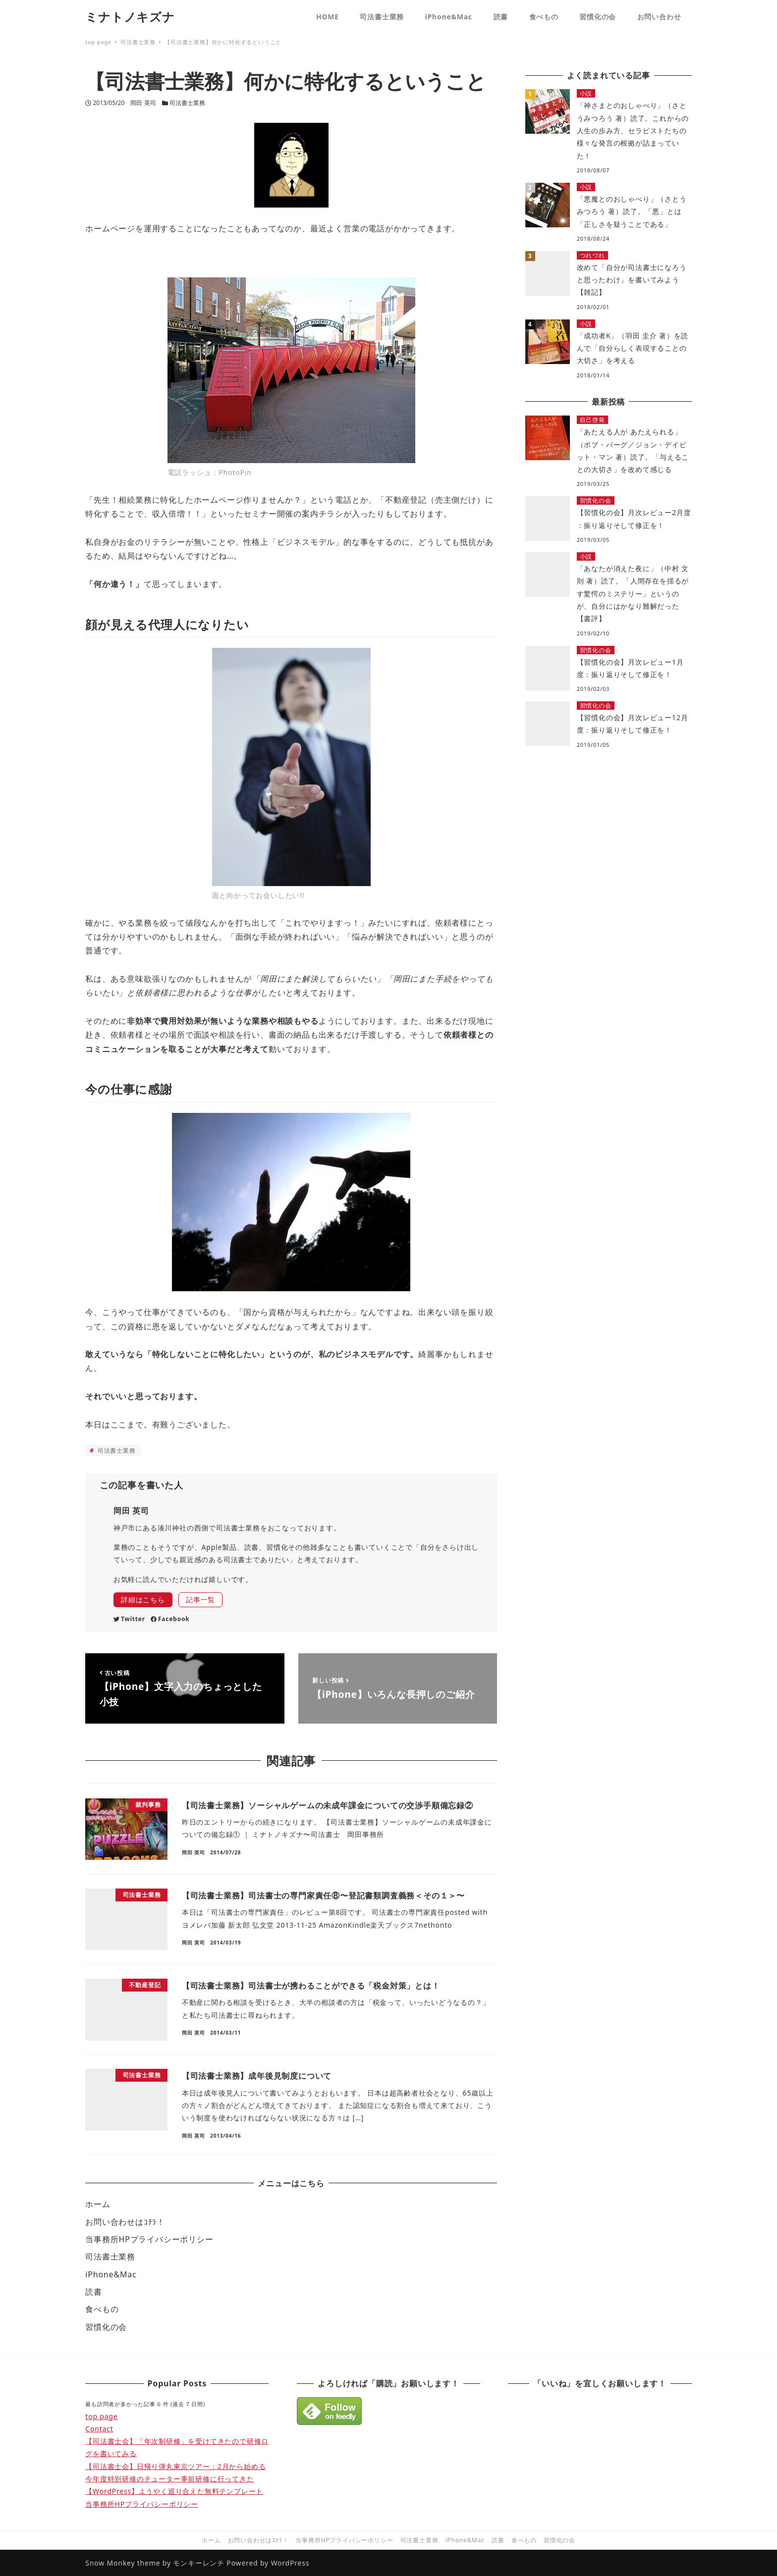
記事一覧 (200, 1599)
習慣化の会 (106, 2326)
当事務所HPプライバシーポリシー (149, 2239)
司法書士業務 (187, 103)
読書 (93, 2291)
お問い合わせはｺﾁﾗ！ (125, 2221)
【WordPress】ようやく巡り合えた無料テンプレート (174, 2491)
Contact (99, 2428)
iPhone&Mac (110, 2274)
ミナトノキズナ (130, 16)
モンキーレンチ (198, 2563)
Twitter (129, 1619)
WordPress (290, 2563)
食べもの (101, 2309)
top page (101, 2416)
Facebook (170, 1619)
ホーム (97, 2204)
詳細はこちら (143, 1599)
